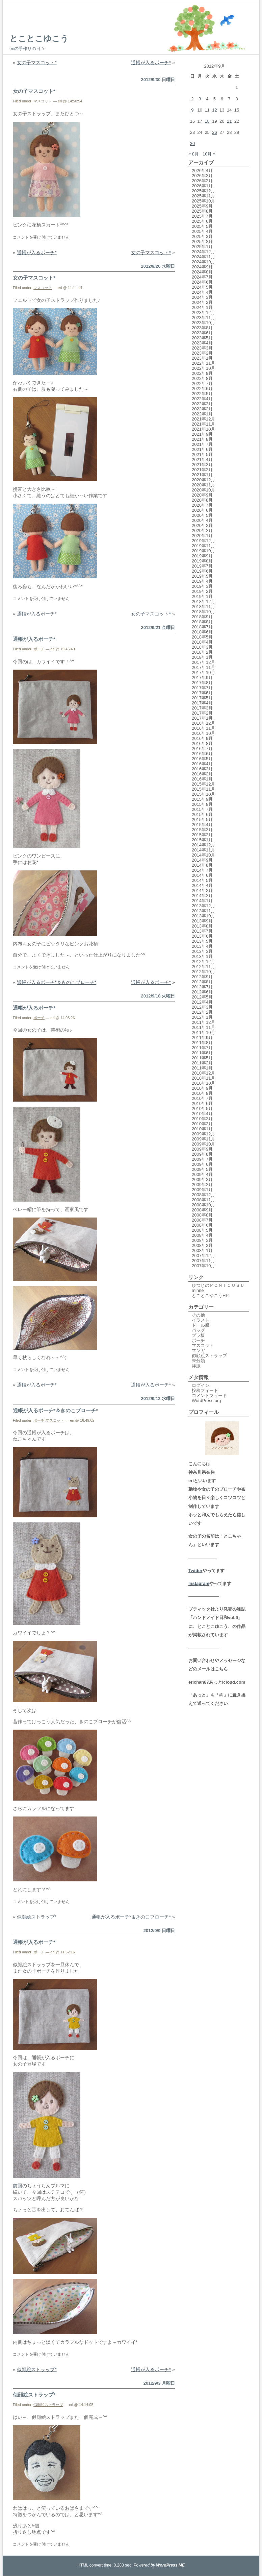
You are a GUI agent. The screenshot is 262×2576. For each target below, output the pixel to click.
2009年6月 (202, 1164)
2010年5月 (202, 1108)
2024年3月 (202, 297)
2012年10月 (203, 971)
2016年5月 (202, 758)
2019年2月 (202, 591)
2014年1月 (202, 900)
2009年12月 (203, 1133)
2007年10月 (203, 1265)
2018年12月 (203, 601)
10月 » (209, 154)
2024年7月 (202, 277)
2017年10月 (203, 672)
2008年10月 (203, 1204)
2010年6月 (202, 1103)
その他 (198, 1315)
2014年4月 (202, 885)
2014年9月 (202, 860)
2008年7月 (202, 1220)
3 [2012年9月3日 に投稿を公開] (200, 98)
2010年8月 (202, 1093)
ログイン (200, 1385)
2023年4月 (202, 342)
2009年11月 (203, 1138)
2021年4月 (202, 459)
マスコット (42, 101)
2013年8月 (202, 926)
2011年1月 (202, 1067)
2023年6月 (202, 332)
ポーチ (39, 649)
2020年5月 (202, 515)
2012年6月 (202, 991)
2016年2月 (202, 773)
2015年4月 (202, 824)
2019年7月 (202, 566)
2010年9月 (202, 1088)
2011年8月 (202, 1042)
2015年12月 (203, 784)
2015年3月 (202, 829)
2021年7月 (202, 444)
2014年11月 (203, 849)
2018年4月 (202, 642)
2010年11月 (203, 1078)
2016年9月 (202, 738)
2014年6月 (202, 875)
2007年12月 (203, 1255)
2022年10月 (203, 368)
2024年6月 (202, 282)
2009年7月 (202, 1159)
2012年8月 (202, 981)
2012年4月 (202, 1002)
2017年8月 (202, 682)
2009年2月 (202, 1184)
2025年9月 (202, 206)
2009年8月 (202, 1154)
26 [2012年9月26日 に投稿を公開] (214, 132)
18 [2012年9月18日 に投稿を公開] (207, 121)
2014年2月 (202, 895)
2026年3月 (202, 175)
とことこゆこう (39, 38)
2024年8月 (202, 271)
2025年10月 (203, 200)
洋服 (196, 1365)
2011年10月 (203, 1032)
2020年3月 (202, 525)
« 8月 (193, 154)
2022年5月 (202, 393)
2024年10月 (203, 261)
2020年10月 (203, 489)
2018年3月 (202, 647)
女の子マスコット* (37, 62)
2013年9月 (202, 920)
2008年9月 (202, 1209)
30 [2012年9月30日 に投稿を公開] (192, 143)
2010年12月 (203, 1073)
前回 (17, 2185)
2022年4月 (202, 398)
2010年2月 (202, 1123)
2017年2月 (202, 713)
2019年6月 (202, 571)
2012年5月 (202, 997)
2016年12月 (203, 723)
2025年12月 (203, 190)
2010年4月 (202, 1113)
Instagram (198, 1583)
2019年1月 (202, 596)
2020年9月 (202, 495)
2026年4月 (202, 170)
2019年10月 (203, 550)
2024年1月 (202, 307)
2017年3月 (202, 708)
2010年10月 (203, 1083)
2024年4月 (202, 292)
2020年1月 (202, 535)
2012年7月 (202, 986)
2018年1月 (202, 657)
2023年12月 (203, 312)
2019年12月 (203, 540)
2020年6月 (202, 510)
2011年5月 (202, 1057)
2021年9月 (202, 434)
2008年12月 (203, 1194)
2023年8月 (202, 327)
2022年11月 (203, 363)
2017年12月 (203, 662)
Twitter (195, 1570)
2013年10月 (203, 915)
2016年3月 (202, 768)
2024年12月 (203, 251)
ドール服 (200, 1325)
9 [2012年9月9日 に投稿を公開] (192, 110)
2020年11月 (203, 484)
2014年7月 (202, 870)
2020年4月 (202, 520)
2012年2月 (202, 1012)
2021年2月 (202, 469)
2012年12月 (203, 961)
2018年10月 (203, 611)
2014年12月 (203, 844)
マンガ (198, 1350)
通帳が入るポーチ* (151, 62)
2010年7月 (202, 1098)
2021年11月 (203, 424)
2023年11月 (203, 317)
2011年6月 (202, 1052)
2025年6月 (202, 221)
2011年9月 (202, 1037)
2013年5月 (202, 941)
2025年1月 (202, 246)
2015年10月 (203, 794)
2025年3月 (202, 236)
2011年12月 (203, 1022)
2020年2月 (202, 530)
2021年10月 (203, 429)
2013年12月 (203, 905)
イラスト (200, 1320)
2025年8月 (202, 211)
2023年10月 (203, 322)
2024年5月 (202, 287)
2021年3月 (202, 464)
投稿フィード (205, 1390)
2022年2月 (202, 408)
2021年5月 (202, 454)
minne (198, 1290)
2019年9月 (202, 555)
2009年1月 (202, 1189)
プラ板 (198, 1335)
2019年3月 (202, 586)
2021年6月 (202, 449)
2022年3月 (202, 403)
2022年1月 (202, 413)
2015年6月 (202, 814)
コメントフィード (209, 1395)
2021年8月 (202, 439)
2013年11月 (203, 910)
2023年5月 (202, 337)
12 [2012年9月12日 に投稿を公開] (214, 110)
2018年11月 (203, 606)
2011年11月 (203, 1027)
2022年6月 (202, 388)
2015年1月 (202, 839)
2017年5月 (202, 697)
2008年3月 (202, 1240)
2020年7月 (202, 505)
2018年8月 (202, 621)
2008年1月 (202, 1250)
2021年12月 (203, 419)
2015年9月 (202, 799)
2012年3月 (202, 1007)
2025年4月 (202, 231)
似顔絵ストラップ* (37, 1917)
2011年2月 (202, 1062)
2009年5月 (202, 1169)
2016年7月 (202, 748)
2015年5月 (202, 819)
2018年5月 (202, 637)
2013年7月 (202, 931)
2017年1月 (202, 718)
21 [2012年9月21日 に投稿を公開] (229, 121)
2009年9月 (202, 1149)
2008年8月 (202, 1215)
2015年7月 (202, 809)
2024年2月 (202, 302)
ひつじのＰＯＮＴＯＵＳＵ (218, 1285)
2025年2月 (202, 241)
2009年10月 (203, 1144)
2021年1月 (202, 474)
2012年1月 (202, 1017)
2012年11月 (203, 966)
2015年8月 (202, 804)
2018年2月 (202, 652)
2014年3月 (202, 890)
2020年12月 (203, 479)
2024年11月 (203, 256)
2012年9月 (202, 976)
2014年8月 (202, 865)
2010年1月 (202, 1128)
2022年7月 (202, 383)
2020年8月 (202, 500)
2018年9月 (202, 616)
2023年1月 (202, 358)
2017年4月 (202, 702)
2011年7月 (202, 1047)
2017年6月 (202, 692)
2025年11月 (203, 195)
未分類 (198, 1360)
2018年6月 (202, 631)
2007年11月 (203, 1260)
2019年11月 (203, 545)
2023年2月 (202, 353)
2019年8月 (202, 560)
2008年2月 (202, 1245)
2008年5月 (202, 1230)
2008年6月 (202, 1225)
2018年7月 (202, 626)
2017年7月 (202, 687)
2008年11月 (203, 1199)
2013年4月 (202, 946)
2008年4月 (202, 1235)
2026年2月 (202, 180)
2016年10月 (203, 733)
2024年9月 (202, 266)
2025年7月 (202, 216)
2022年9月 (202, 373)
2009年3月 (202, 1179)
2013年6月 (202, 936)
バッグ (198, 1330)
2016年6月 (202, 753)
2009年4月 (202, 1174)
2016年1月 (202, 778)
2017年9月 (202, 677)
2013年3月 (202, 951)
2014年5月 (202, 880)
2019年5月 (202, 576)
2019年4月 (202, 581)
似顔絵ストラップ (48, 2405)
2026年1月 (202, 185)
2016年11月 (203, 728)
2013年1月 (202, 956)
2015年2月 (202, 834)
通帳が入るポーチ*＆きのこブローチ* (56, 982)
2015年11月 (203, 789)
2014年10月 (203, 855)
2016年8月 (202, 743)
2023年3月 (202, 348)
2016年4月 (202, 763)
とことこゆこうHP (210, 1295)
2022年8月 (202, 378)
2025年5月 (202, 226)
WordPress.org (206, 1400)
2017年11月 (203, 667)
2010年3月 (202, 1118)
